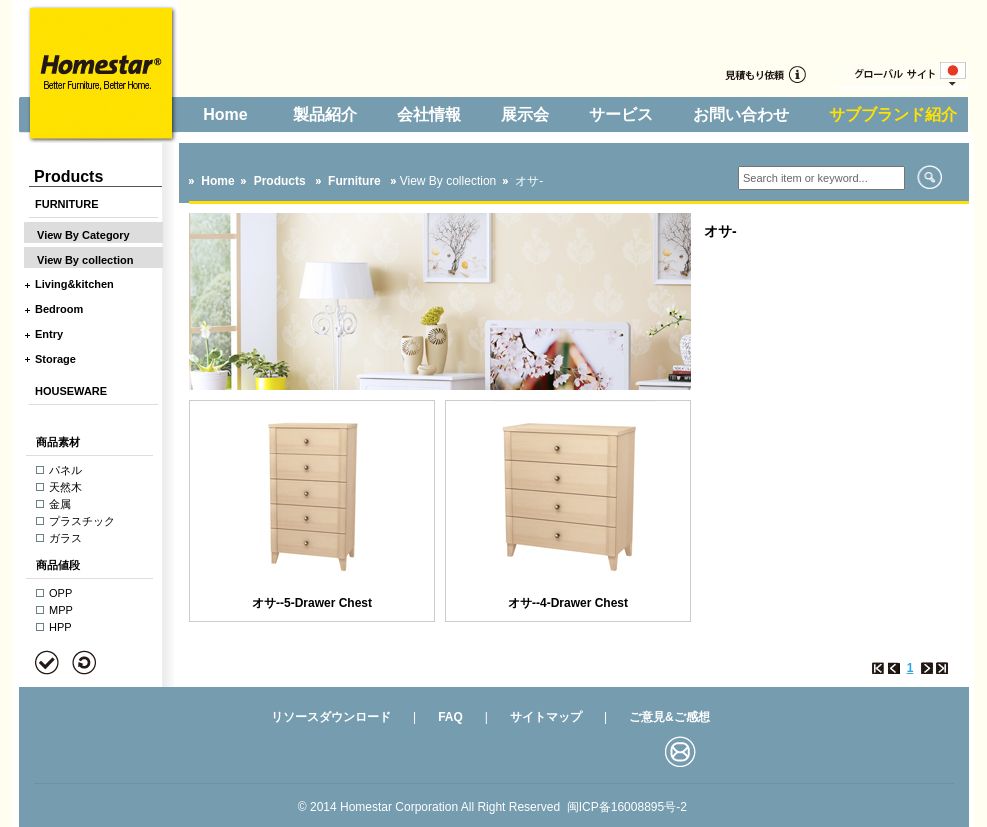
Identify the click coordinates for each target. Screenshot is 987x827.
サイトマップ (546, 717)
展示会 (525, 114)
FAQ (450, 717)
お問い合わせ (741, 114)
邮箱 (680, 751)
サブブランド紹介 (893, 114)
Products (279, 181)
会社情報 (429, 114)
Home (225, 114)
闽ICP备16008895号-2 (627, 807)
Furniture (356, 181)
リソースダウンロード (331, 717)
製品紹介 (325, 114)
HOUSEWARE (71, 391)
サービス (621, 114)
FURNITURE (67, 204)
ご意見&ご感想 (669, 717)
